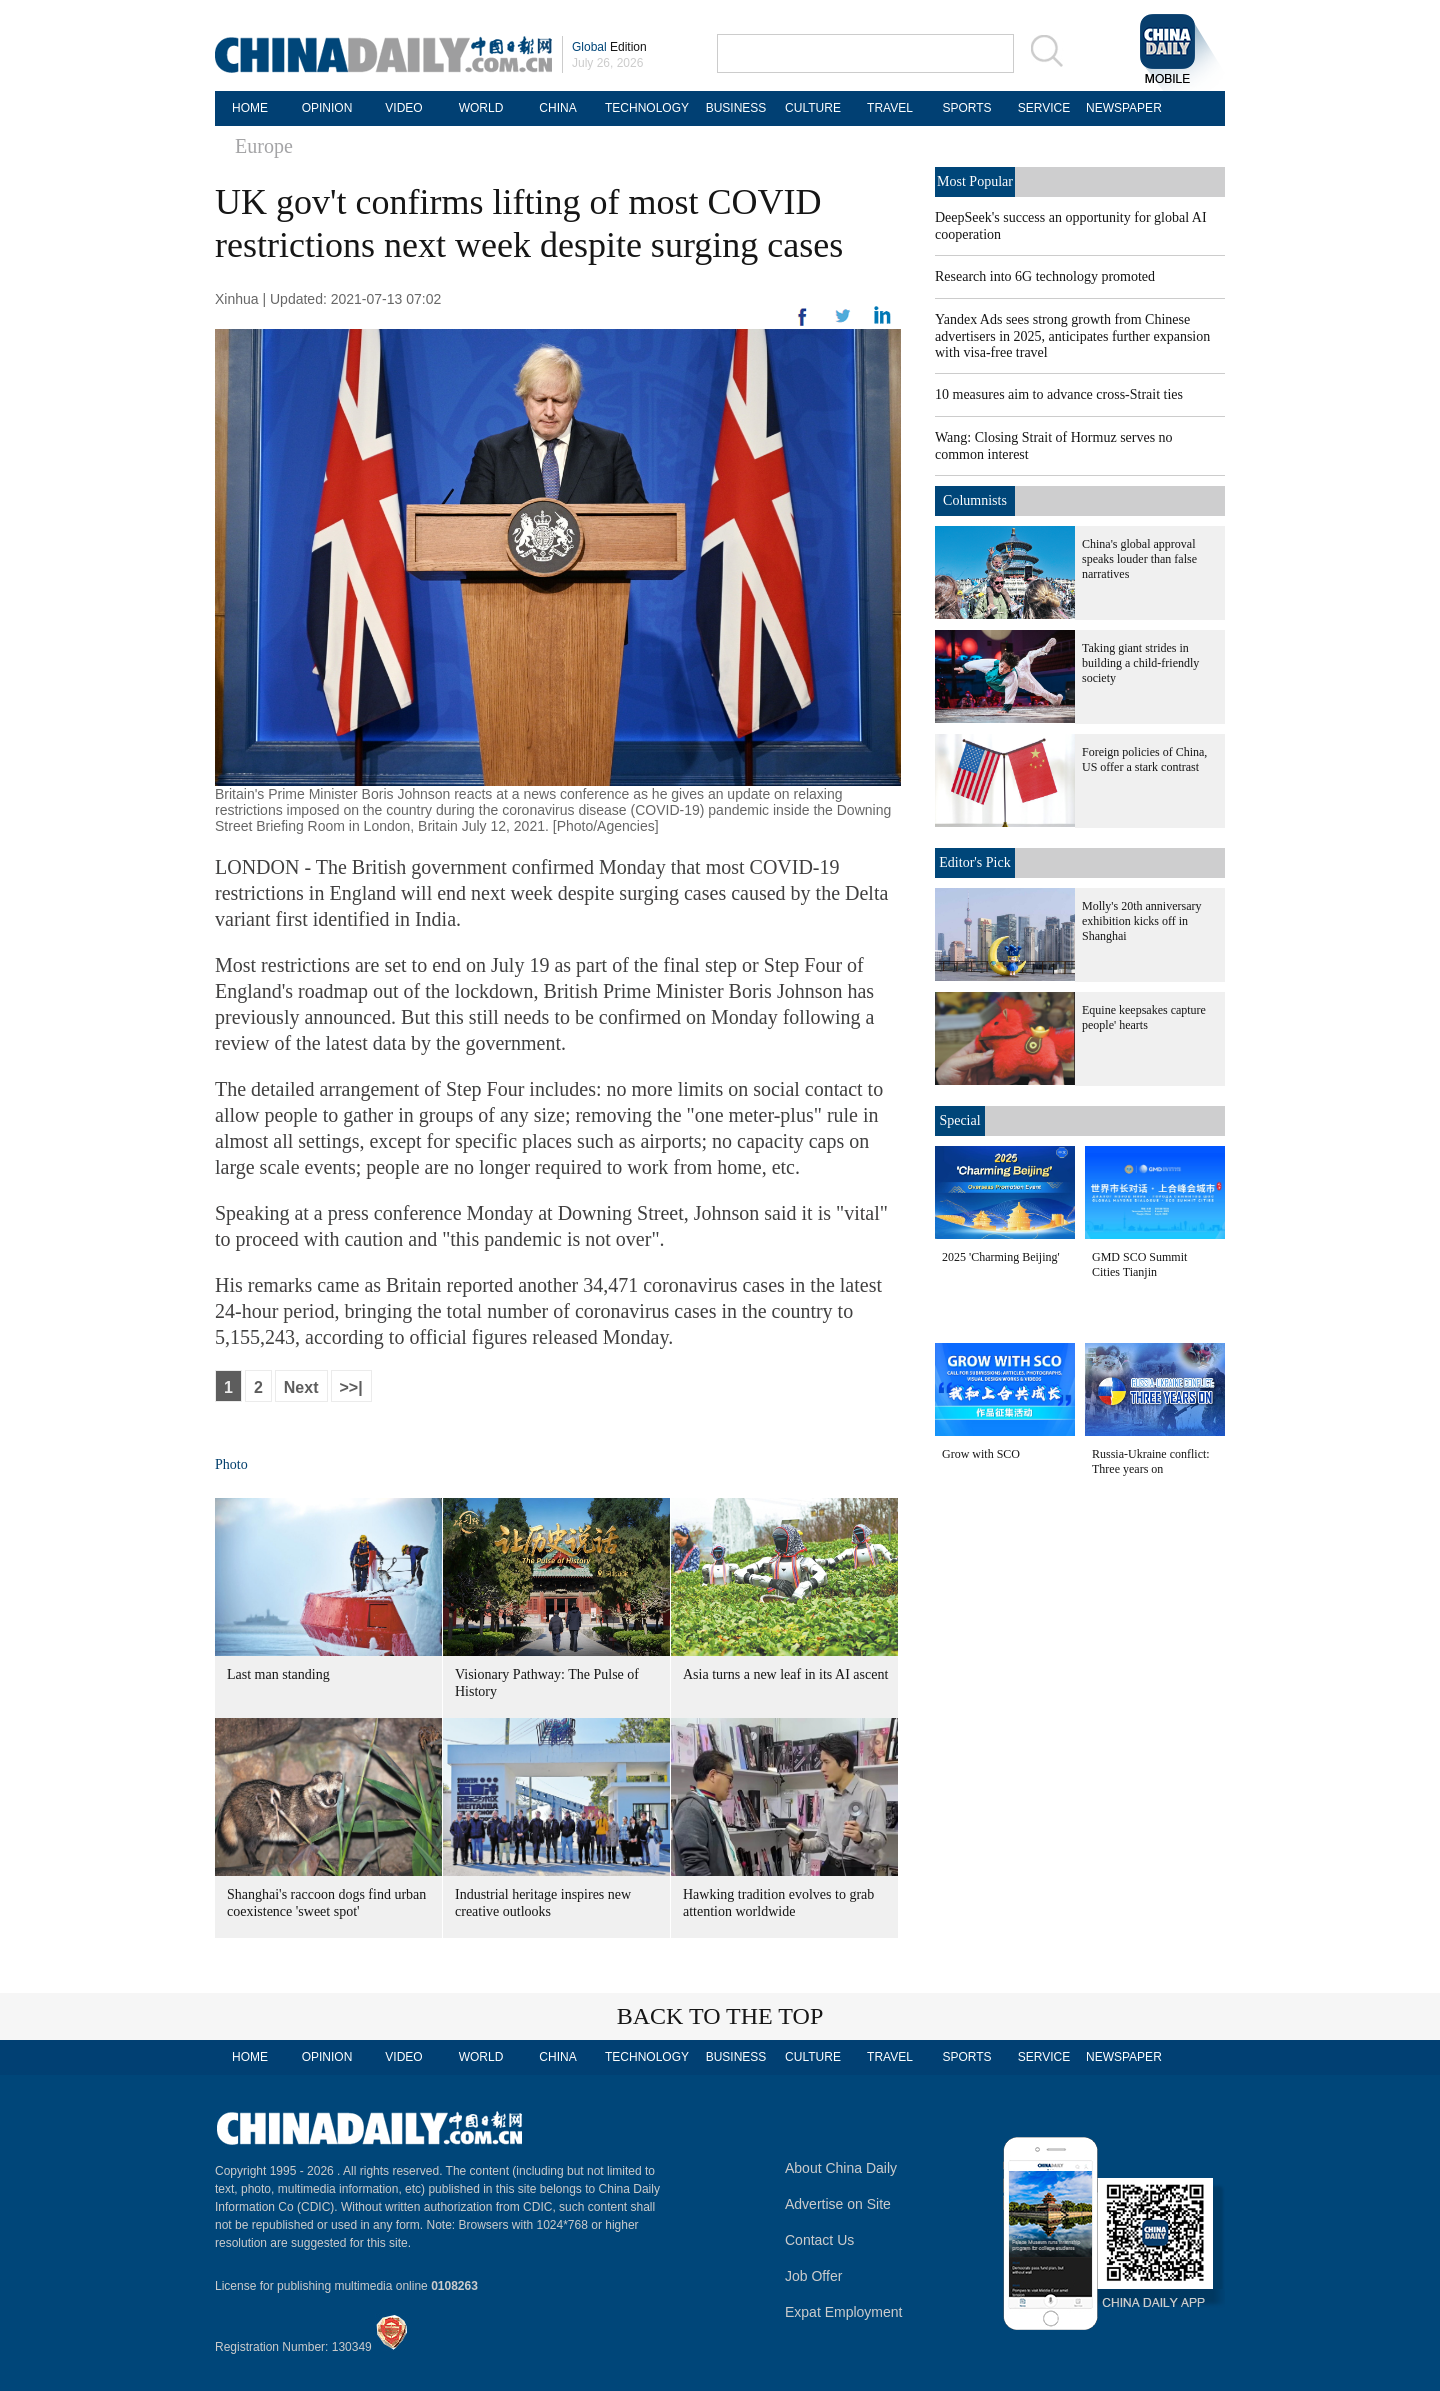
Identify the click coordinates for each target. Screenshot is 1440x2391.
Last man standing (278, 1674)
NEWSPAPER (1121, 108)
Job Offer (813, 2276)
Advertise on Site (838, 2204)
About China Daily (841, 2168)
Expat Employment (844, 2312)
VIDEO (403, 108)
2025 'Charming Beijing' (1001, 1257)
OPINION (327, 108)
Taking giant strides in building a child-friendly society (1140, 663)
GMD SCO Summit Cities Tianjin (1139, 1264)
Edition (609, 47)
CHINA (557, 108)
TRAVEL (890, 108)
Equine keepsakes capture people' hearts (1144, 1017)
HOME (250, 108)
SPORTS (966, 108)
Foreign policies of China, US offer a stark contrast (1144, 759)
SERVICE (1044, 108)
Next (301, 1387)
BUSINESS (736, 108)
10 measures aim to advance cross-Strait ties (1059, 394)
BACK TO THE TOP (720, 2016)
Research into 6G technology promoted (1045, 276)
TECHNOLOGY (647, 108)
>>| (351, 1387)
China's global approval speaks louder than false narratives (1139, 559)
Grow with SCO (981, 1454)
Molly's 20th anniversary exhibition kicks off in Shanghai (1141, 921)
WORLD (481, 108)
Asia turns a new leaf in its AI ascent (785, 1674)
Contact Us (819, 2240)
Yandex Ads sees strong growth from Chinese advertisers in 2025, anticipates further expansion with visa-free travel (1072, 336)
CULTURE (813, 108)
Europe (264, 146)
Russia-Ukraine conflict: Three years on (1151, 1461)
